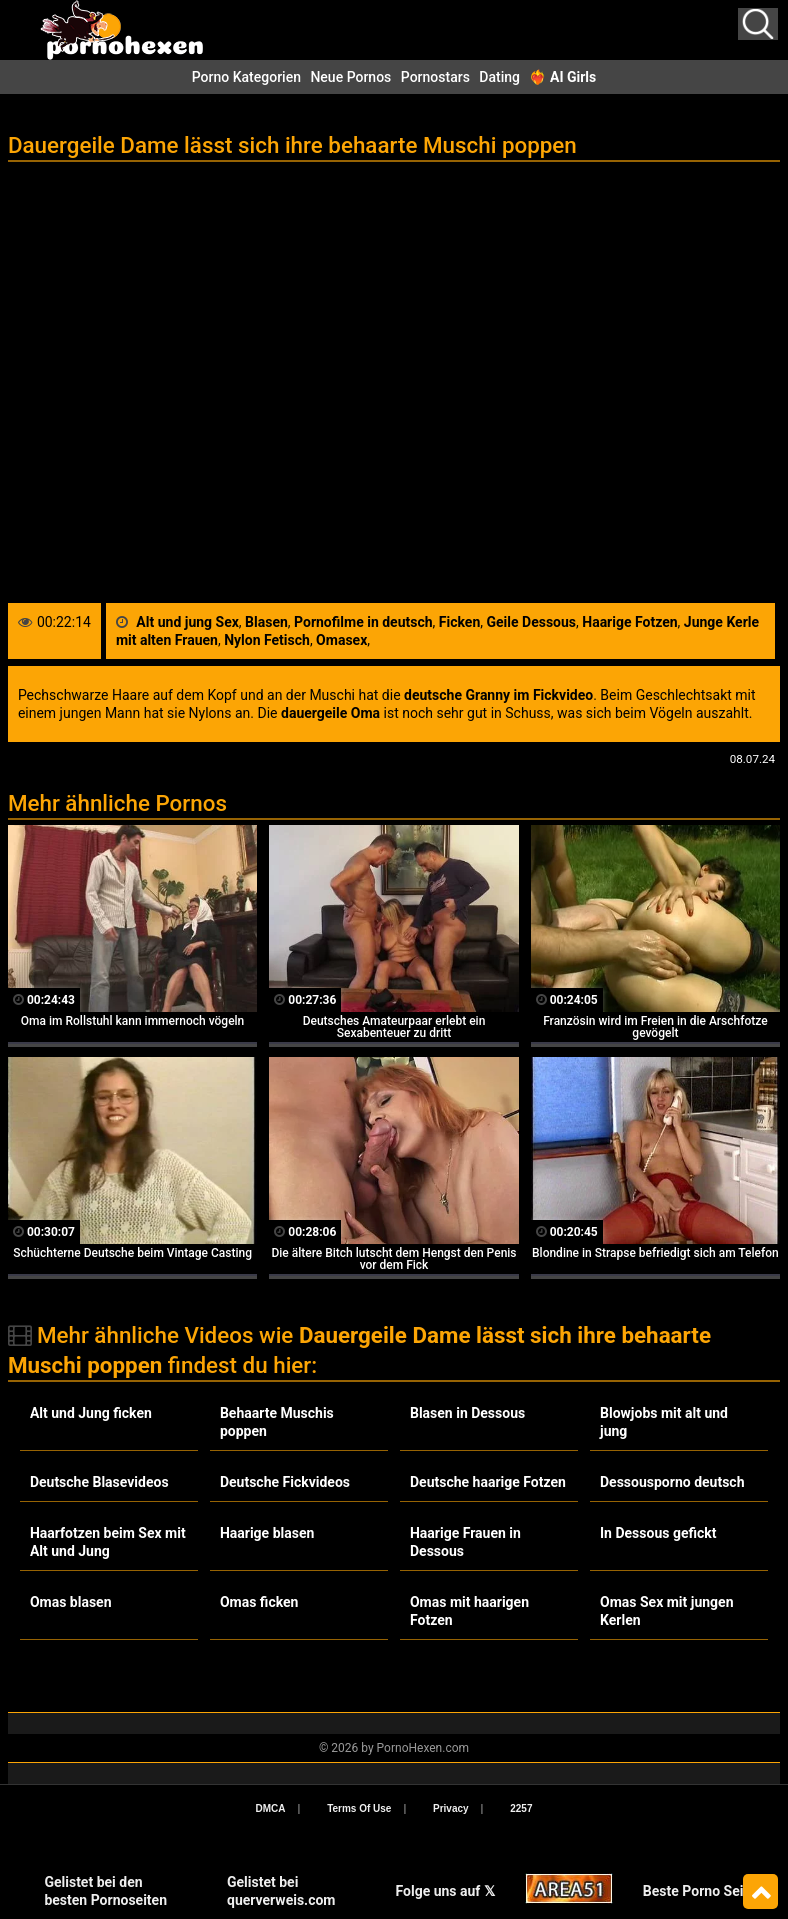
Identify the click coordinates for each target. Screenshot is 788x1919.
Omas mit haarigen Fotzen (469, 1611)
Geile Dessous (531, 622)
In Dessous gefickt (658, 1533)
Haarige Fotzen (629, 622)
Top (760, 1892)
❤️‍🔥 (562, 77)
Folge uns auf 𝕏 (444, 1891)
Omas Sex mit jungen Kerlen (667, 1611)
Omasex (341, 640)
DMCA (271, 1808)
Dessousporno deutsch (672, 1482)
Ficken (459, 622)
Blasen (266, 622)
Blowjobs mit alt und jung (664, 1422)
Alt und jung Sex (187, 622)
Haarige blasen (267, 1533)
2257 (521, 1808)
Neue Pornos (350, 77)
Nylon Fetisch (267, 640)
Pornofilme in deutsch (363, 622)
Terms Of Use (359, 1808)
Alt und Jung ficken (91, 1413)
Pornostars (435, 77)
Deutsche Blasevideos (99, 1482)
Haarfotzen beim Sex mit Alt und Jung (108, 1542)
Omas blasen (71, 1602)
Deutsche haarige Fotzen (488, 1482)
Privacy (451, 1808)
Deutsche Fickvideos (285, 1482)
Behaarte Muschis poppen (277, 1422)
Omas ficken (259, 1602)
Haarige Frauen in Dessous (465, 1542)
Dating (499, 77)
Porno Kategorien (246, 77)
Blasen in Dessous (467, 1413)
